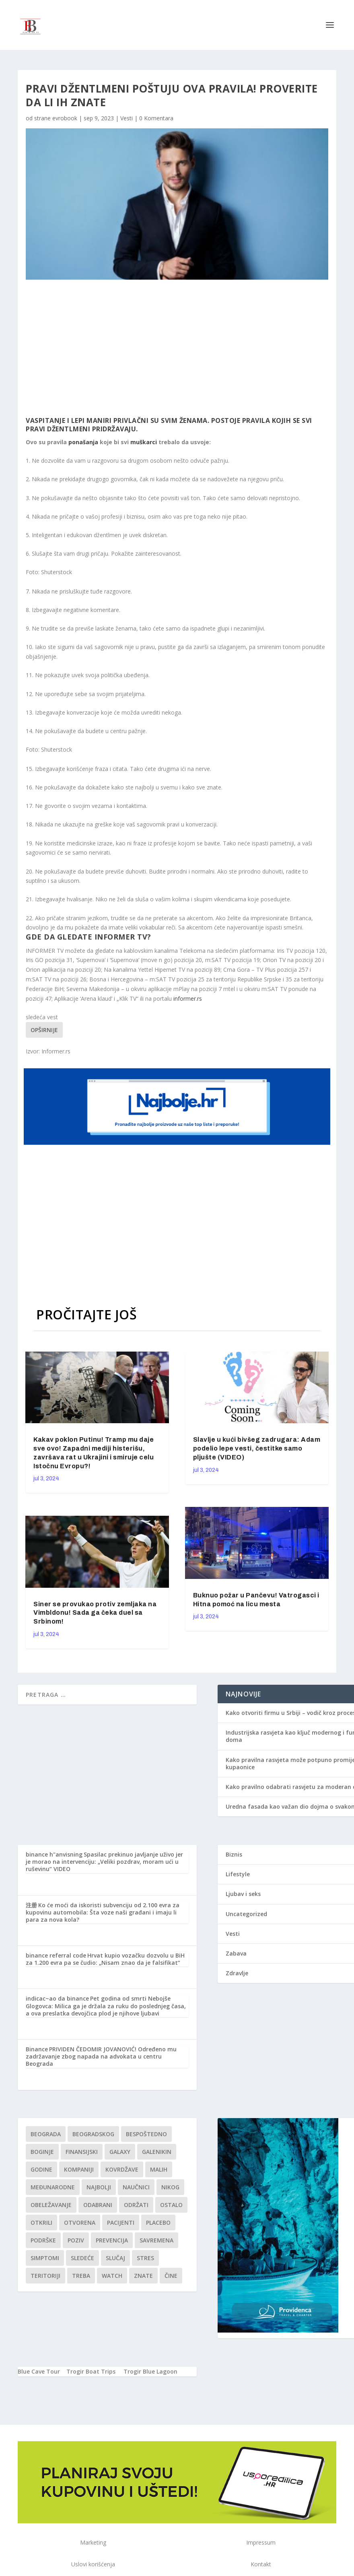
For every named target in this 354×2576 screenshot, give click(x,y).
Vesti (126, 118)
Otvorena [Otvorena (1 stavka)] (79, 2222)
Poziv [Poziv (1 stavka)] (76, 2240)
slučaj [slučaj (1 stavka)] (115, 2258)
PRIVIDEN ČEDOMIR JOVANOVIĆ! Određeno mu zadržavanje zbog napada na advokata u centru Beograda (101, 2056)
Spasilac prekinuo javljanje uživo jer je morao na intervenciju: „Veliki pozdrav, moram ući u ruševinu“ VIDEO (104, 1862)
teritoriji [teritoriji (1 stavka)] (45, 2275)
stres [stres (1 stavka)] (145, 2258)
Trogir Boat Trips (90, 2371)
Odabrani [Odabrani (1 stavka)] (97, 2205)
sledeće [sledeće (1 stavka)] (82, 2258)
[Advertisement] (157, 348)
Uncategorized (246, 1914)
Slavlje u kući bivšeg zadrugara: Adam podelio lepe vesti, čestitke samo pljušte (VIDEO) (257, 1448)
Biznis (234, 1854)
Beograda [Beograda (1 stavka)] (46, 2134)
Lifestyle (238, 1874)
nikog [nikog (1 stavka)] (170, 2187)
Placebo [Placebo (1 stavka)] (158, 2222)
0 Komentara (156, 118)
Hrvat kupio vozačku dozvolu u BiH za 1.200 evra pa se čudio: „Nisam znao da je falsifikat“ (105, 1959)
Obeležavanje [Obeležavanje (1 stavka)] (51, 2205)
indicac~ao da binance (57, 1998)
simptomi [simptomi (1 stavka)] (45, 2258)
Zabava (236, 1953)
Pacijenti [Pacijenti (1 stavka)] (120, 2222)
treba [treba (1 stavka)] (81, 2275)
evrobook (64, 118)
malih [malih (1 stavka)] (158, 2169)
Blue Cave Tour (39, 2371)
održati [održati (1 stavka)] (136, 2205)
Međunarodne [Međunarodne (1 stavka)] (53, 2187)
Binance (37, 2049)
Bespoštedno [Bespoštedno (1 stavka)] (146, 2134)
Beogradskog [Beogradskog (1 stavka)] (93, 2134)
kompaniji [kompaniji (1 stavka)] (79, 2169)
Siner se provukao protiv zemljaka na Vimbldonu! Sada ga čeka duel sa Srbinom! (94, 1613)
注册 (31, 1905)
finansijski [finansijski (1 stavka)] (82, 2152)
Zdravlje (237, 1973)
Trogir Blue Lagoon (150, 2371)
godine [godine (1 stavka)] (41, 2169)
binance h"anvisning (54, 1854)
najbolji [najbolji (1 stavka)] (98, 2187)
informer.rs (187, 998)
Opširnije (44, 1030)
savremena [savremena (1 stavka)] (156, 2240)
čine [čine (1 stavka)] (171, 2275)
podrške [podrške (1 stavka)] (43, 2240)
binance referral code (56, 1955)
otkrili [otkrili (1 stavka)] (41, 2222)
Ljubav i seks (243, 1894)
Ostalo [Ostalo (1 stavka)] (171, 2205)
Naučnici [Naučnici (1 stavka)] (136, 2187)
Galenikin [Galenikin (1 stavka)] (156, 2152)
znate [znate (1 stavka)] (143, 2275)
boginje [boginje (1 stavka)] (42, 2152)
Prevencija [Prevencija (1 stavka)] (112, 2240)
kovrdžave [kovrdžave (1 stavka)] (121, 2169)
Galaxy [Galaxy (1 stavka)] (119, 2152)
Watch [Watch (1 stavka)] (112, 2275)
